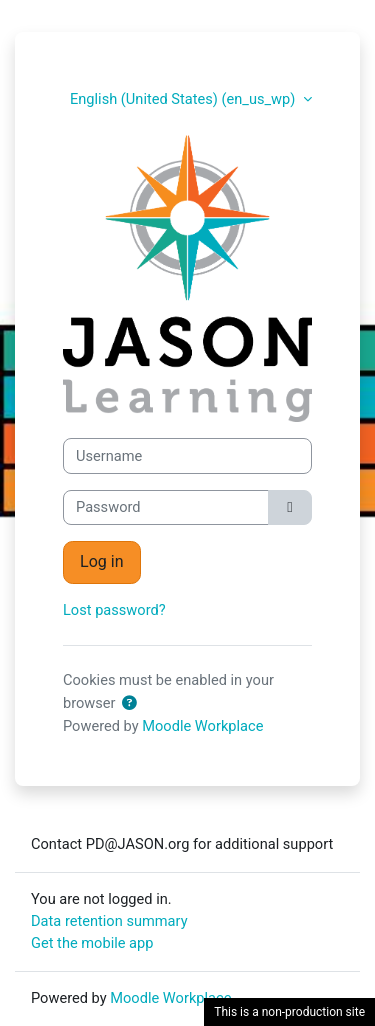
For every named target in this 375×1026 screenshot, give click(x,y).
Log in (102, 561)
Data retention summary (109, 921)
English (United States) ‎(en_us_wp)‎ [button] (184, 99)
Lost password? (114, 610)
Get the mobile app (92, 943)
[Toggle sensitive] (290, 508)
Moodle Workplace (202, 726)
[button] (133, 704)
